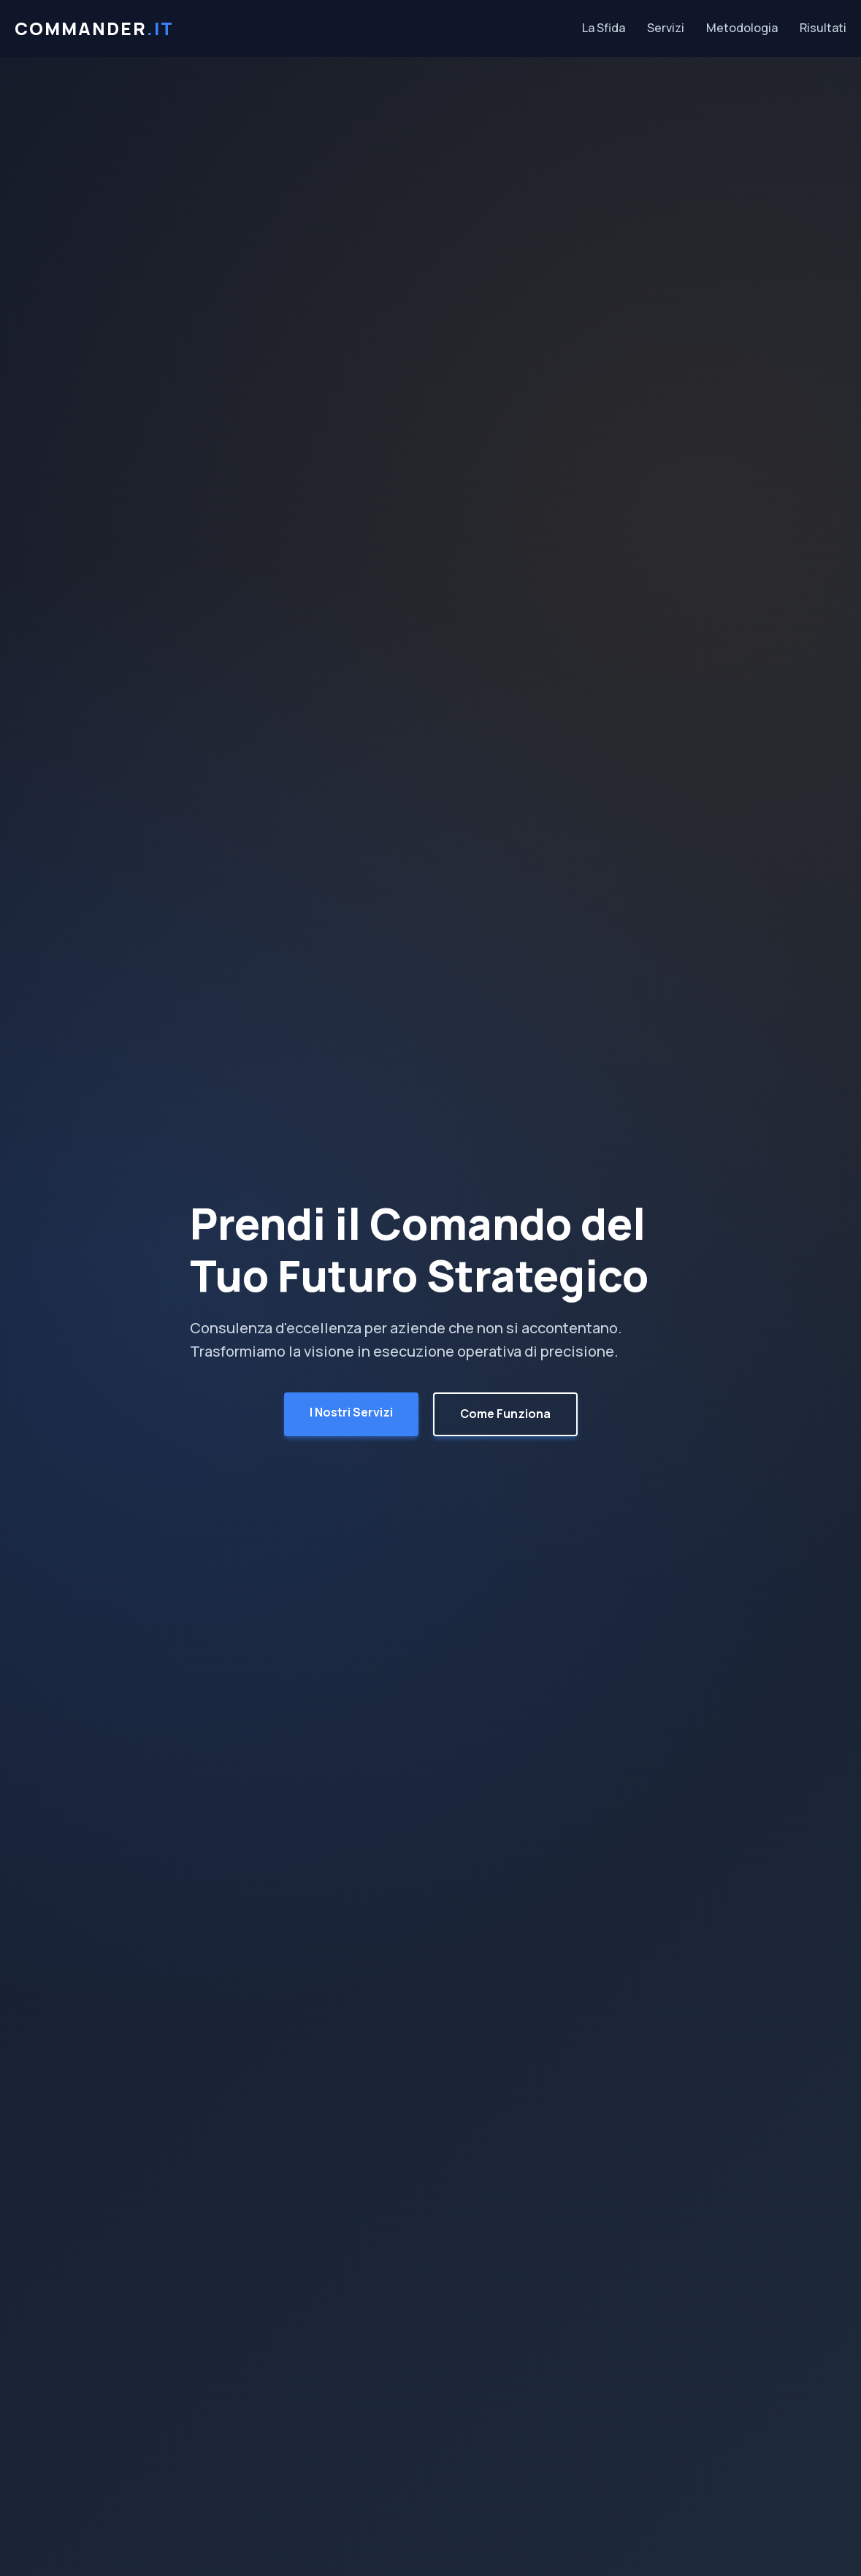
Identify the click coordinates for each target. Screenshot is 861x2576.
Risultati (823, 28)
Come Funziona (505, 1414)
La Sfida (603, 28)
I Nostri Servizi (351, 1412)
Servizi (665, 28)
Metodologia (742, 28)
